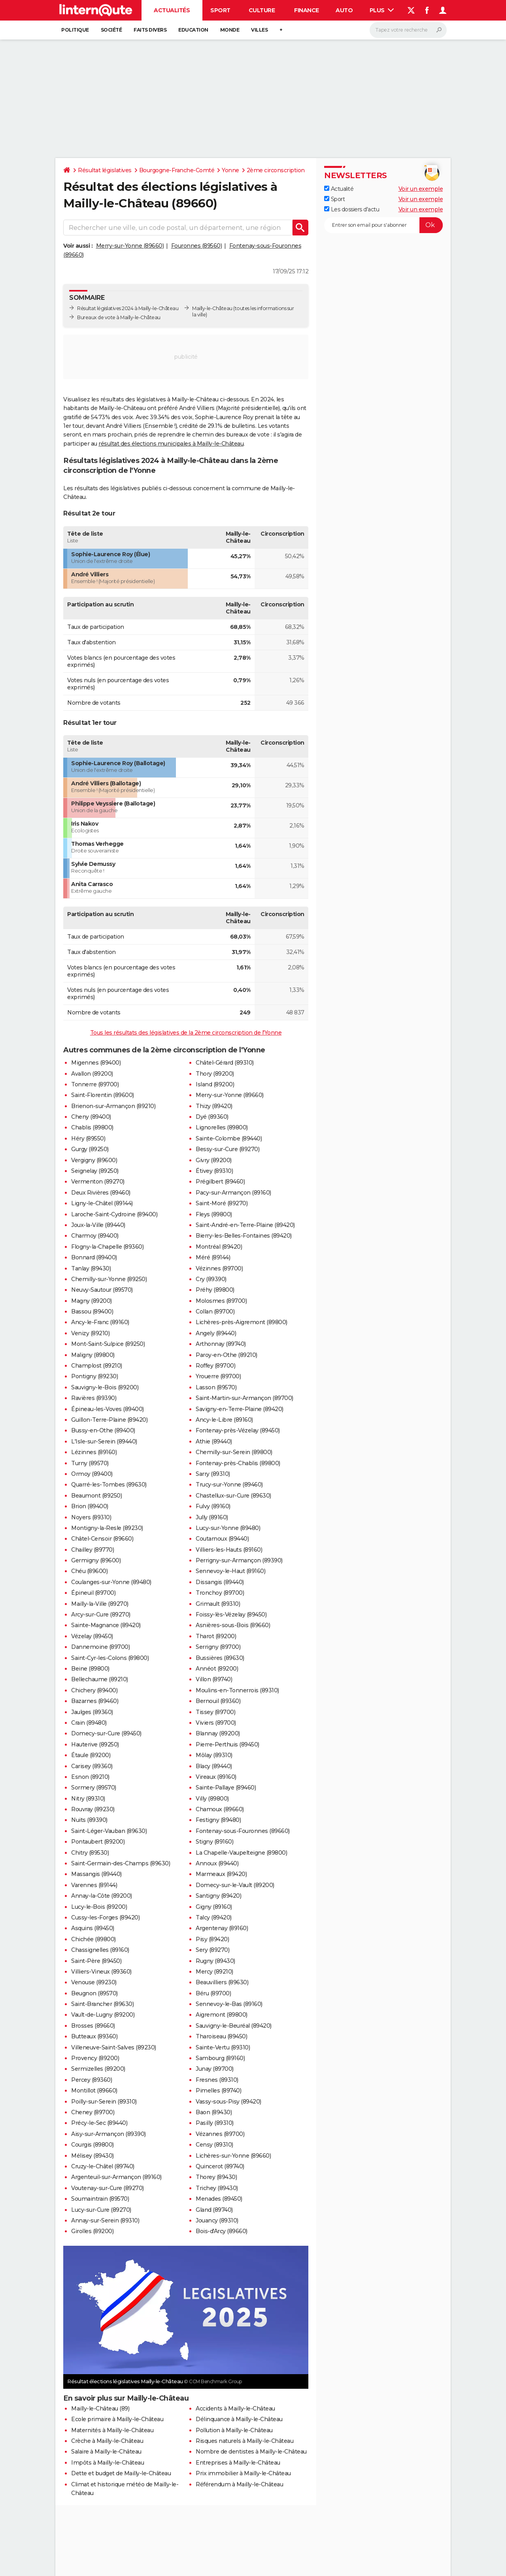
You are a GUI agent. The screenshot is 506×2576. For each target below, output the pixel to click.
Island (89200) (215, 1084)
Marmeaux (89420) (221, 1874)
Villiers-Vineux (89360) (101, 1971)
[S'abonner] (383, 225)
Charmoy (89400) (95, 1235)
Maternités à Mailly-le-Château (112, 2430)
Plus (382, 10)
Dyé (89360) (212, 1116)
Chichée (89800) (93, 1939)
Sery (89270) (212, 1949)
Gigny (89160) (214, 1906)
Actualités (172, 10)
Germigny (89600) (96, 1560)
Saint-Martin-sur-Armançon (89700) (244, 1398)
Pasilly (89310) (215, 2122)
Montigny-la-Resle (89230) (107, 1528)
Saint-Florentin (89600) (102, 1095)
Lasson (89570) (216, 1387)
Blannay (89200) (218, 1733)
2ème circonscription (276, 170)
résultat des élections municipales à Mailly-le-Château (171, 443)
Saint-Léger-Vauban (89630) (109, 1831)
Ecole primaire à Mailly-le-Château (117, 2419)
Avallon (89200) (92, 1073)
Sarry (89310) (213, 1473)
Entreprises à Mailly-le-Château (238, 2462)
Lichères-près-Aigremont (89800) (241, 1322)
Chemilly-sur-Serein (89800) (234, 1452)
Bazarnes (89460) (94, 1701)
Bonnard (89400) (94, 1257)
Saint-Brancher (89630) (102, 2004)
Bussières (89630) (220, 1658)
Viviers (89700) (216, 1722)
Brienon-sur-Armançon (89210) (113, 1106)
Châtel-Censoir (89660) (102, 1538)
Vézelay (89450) (92, 1636)
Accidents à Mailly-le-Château (235, 2408)
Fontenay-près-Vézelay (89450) (238, 1430)
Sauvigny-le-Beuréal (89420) (234, 2025)
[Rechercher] (408, 30)
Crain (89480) (89, 1722)
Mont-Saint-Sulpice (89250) (108, 1343)
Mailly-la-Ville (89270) (99, 1603)
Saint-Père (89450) (96, 1960)
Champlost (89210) (96, 1365)
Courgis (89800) (92, 2144)
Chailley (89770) (92, 1549)
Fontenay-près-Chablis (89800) (238, 1463)
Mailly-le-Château (212, 308)
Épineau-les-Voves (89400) (107, 1409)
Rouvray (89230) (93, 1809)
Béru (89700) (213, 1993)
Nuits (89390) (89, 1819)
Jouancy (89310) (217, 2220)
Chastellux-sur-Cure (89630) (233, 1495)
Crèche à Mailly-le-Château (107, 2440)
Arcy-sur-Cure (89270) (100, 1614)
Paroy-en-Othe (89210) (226, 1355)
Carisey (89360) (92, 1766)
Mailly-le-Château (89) (100, 2408)
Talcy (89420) (214, 1917)
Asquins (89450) (92, 1928)
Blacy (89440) (214, 1766)
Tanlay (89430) (91, 1268)
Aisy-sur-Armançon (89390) (108, 2134)
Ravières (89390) (93, 1398)
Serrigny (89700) (218, 1646)
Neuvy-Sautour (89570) (102, 1289)
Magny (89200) (91, 1300)
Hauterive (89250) (95, 1744)
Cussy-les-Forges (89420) (105, 1917)
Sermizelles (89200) (98, 2068)
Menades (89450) (219, 2198)
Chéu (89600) (89, 1571)
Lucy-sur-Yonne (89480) (228, 1528)
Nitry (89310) (88, 1798)
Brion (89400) (89, 1506)
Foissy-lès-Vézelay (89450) (231, 1614)
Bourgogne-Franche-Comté (177, 170)
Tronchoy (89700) (220, 1592)
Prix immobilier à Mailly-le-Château (243, 2473)
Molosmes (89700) (221, 1300)
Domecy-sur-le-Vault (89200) (235, 1885)
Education (193, 30)
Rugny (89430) (215, 1960)
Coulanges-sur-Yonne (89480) (111, 1582)
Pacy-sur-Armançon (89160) (233, 1192)
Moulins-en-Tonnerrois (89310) (237, 1690)
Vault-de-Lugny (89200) (102, 2014)
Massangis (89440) (96, 1874)
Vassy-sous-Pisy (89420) (228, 2101)
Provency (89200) (95, 2058)
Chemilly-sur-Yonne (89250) (109, 1279)
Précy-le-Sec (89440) (99, 2122)
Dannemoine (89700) (100, 1646)
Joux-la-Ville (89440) (98, 1225)
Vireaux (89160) (216, 1776)
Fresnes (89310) (217, 2079)
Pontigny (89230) (94, 1376)
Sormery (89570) (93, 1787)
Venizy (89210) (90, 1333)
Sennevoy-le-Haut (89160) (230, 1571)
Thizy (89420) (214, 1106)
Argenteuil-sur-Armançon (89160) (116, 2177)
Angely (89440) (216, 1333)
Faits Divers (150, 30)
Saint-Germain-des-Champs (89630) (120, 1863)
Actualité (338, 188)
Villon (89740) (214, 1679)
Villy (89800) (212, 1798)
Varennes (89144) (94, 1885)
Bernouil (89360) (218, 1701)
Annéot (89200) (217, 1668)
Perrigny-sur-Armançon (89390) (239, 1560)
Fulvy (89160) (213, 1506)
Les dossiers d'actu (351, 209)
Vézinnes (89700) (219, 1268)
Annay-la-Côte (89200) (101, 1895)
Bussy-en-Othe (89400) (103, 1430)
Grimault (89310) (218, 1603)
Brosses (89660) (93, 2025)
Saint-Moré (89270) (221, 1203)
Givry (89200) (214, 1160)
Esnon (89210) (90, 1776)
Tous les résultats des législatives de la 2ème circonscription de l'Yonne (186, 1032)
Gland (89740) (214, 2209)
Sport (220, 10)
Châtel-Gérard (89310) (225, 1062)
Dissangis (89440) (220, 1582)
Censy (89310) (214, 2144)
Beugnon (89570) (94, 1993)
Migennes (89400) (96, 1062)
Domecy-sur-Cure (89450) (106, 1733)
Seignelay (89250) (95, 1170)
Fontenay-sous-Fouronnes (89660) (243, 1831)
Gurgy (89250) (90, 1149)
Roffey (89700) (215, 1365)
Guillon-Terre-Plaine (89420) (109, 1419)
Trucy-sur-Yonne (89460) (229, 1484)
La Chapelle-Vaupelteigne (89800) (241, 1852)
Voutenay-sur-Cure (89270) (107, 2188)
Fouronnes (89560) (196, 245)
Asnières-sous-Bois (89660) (233, 1625)
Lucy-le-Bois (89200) (99, 1906)
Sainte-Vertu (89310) (223, 2047)
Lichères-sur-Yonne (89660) (233, 2155)
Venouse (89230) (94, 1982)
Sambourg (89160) (220, 2058)
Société (111, 30)
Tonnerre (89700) (95, 1084)
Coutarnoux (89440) (222, 1538)
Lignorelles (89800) (222, 1127)
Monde (230, 30)
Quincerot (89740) (220, 2166)
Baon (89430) (214, 2112)
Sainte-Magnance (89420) (106, 1625)
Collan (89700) (215, 1311)
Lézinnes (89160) (94, 1452)
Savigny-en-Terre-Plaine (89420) (239, 1409)
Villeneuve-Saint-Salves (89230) (113, 2047)
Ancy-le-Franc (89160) (100, 1322)
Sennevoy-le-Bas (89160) (229, 2004)
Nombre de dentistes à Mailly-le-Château (251, 2451)
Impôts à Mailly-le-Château (107, 2462)
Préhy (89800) (215, 1289)
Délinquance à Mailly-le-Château (239, 2419)
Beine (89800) (90, 1668)
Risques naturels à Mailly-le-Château (244, 2440)
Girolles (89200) (92, 2231)
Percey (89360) (91, 2079)
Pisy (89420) (212, 1939)
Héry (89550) (88, 1138)
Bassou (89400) (92, 1311)
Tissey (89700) (215, 1712)
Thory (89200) (215, 1073)
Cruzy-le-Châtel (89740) (102, 2166)
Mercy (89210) (214, 1971)
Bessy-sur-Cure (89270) (227, 1149)
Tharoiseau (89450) (221, 2036)
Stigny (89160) (214, 1841)
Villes (259, 30)
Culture (262, 10)
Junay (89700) (215, 2068)
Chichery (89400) (94, 1690)
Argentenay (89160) (222, 1928)
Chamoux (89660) (220, 1809)
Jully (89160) (212, 1517)
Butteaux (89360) (94, 2036)
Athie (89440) (214, 1441)
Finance (306, 10)
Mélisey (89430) (92, 2155)
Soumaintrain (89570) (100, 2198)
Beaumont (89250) (96, 1495)
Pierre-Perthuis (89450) (227, 1744)
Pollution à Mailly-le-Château (234, 2430)
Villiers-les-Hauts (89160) (229, 1549)
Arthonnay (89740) (221, 1343)
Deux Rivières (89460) (100, 1192)
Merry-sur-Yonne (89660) (130, 245)
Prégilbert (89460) (220, 1181)
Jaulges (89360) (92, 1712)
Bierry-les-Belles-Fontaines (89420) (244, 1235)
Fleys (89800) (214, 1214)
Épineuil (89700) (93, 1592)
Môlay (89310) (214, 1755)
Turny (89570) (90, 1463)
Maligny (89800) (93, 1355)
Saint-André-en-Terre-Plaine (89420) (245, 1225)
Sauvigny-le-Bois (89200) (104, 1387)
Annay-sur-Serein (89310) (105, 2220)
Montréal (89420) (219, 1246)
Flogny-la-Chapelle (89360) (107, 1246)
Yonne (230, 170)
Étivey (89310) (214, 1170)
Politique (75, 30)
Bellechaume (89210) (99, 1679)
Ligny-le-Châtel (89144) (102, 1203)
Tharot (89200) (216, 1636)
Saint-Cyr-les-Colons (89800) (110, 1658)
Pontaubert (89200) (98, 1841)
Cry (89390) (211, 1279)
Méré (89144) (213, 1257)
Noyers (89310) (91, 1517)
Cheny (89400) (91, 1116)
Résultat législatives (105, 170)
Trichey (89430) (217, 2188)
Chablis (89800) (92, 1127)
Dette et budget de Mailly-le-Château (121, 2473)
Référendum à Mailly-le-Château (239, 2484)
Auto (344, 10)
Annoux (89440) (217, 1863)
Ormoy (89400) (92, 1473)
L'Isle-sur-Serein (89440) (104, 1441)
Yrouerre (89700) (218, 1376)
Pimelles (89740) (218, 2090)
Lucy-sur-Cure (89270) (101, 2209)
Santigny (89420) (218, 1895)
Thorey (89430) (216, 2177)
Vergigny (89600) (94, 1160)
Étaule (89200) (90, 1755)
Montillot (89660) (94, 2090)
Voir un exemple (420, 188)
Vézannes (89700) (220, 2134)
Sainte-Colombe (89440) (229, 1138)
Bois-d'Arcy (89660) (221, 2231)
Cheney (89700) (92, 2112)
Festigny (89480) (218, 1819)
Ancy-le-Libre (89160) (224, 1419)
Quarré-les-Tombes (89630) (109, 1484)
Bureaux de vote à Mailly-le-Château (118, 317)
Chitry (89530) (90, 1852)
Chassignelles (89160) (100, 1949)
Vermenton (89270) (98, 1181)
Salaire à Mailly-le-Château (106, 2451)
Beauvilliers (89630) (222, 1982)
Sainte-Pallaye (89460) (226, 1787)
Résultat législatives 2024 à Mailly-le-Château (127, 308)
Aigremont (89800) (221, 2014)
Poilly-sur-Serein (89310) (104, 2101)
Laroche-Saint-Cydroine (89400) (114, 1214)
